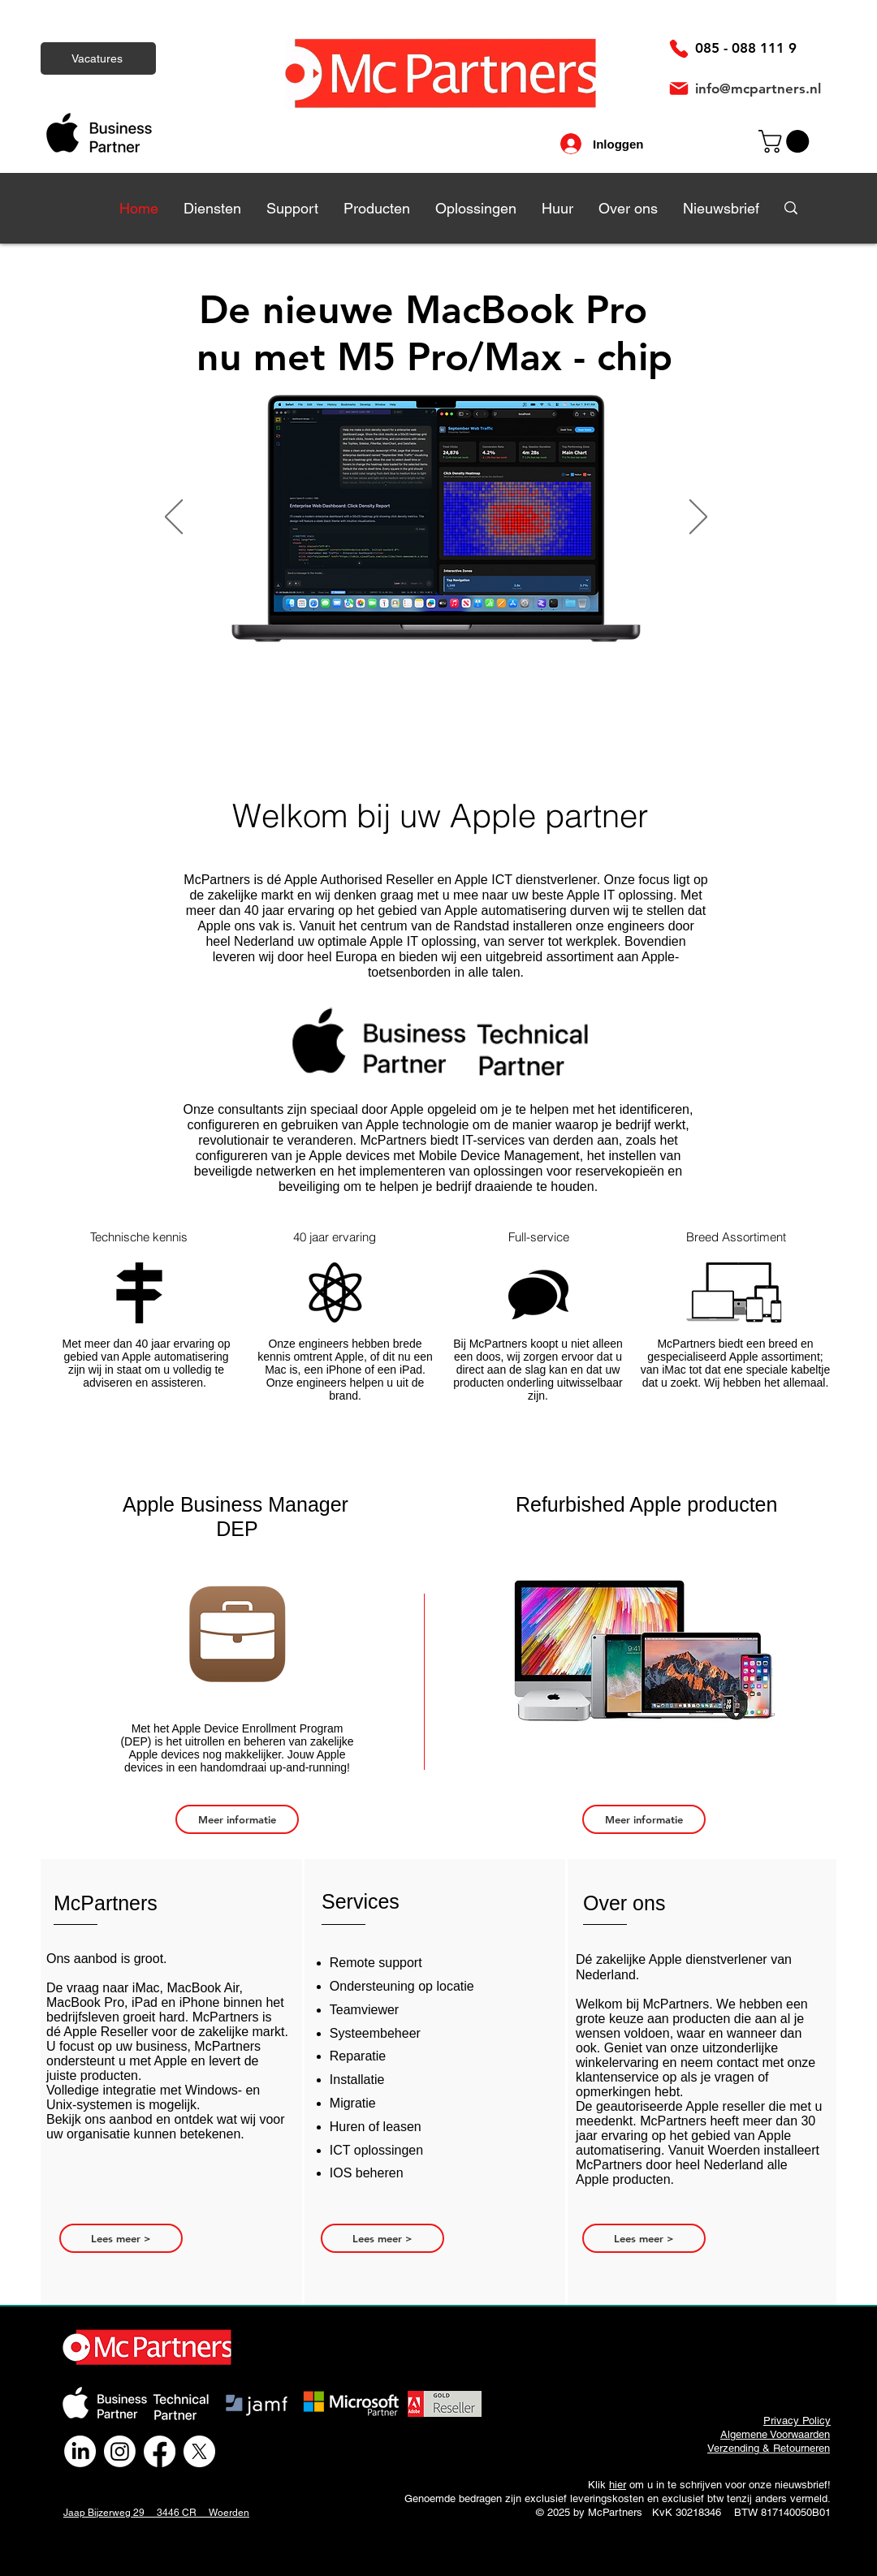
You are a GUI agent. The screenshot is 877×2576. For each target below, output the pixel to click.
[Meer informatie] (237, 1819)
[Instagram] (120, 2451)
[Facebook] (159, 2451)
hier (617, 2485)
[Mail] (678, 88)
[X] (199, 2451)
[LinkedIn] (80, 2451)
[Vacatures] (98, 58)
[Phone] (678, 48)
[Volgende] (698, 518)
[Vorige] (174, 518)
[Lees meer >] (121, 2238)
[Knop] (446, 518)
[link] (786, 141)
